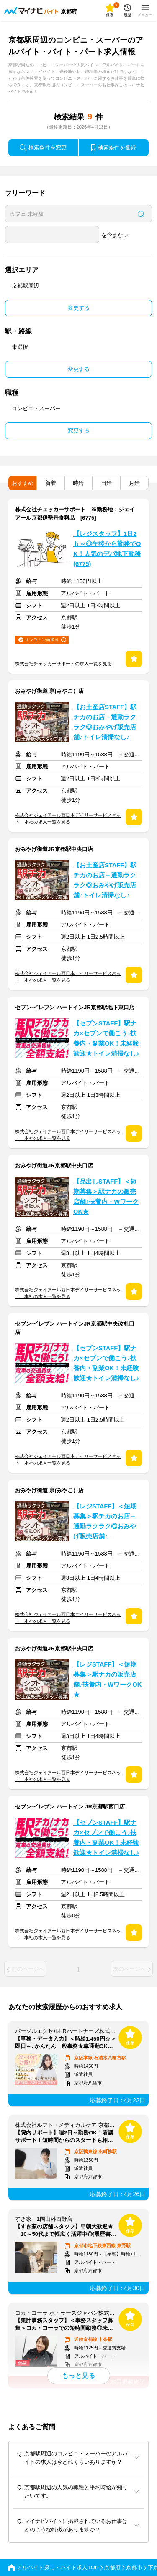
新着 (50, 483)
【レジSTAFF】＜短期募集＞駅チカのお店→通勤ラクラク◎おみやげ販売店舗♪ (104, 1521)
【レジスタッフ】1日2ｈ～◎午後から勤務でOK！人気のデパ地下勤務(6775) (107, 548)
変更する (79, 308)
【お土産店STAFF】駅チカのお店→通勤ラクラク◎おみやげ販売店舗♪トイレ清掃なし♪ (104, 722)
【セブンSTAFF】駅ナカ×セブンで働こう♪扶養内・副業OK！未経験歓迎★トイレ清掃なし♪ (106, 1038)
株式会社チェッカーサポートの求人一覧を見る (63, 663)
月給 (134, 483)
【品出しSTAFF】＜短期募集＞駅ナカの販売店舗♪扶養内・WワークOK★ (106, 1196)
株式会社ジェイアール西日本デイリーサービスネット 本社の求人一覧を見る (68, 818)
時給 (78, 483)
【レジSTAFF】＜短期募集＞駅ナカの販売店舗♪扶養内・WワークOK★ (107, 1679)
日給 (106, 483)
